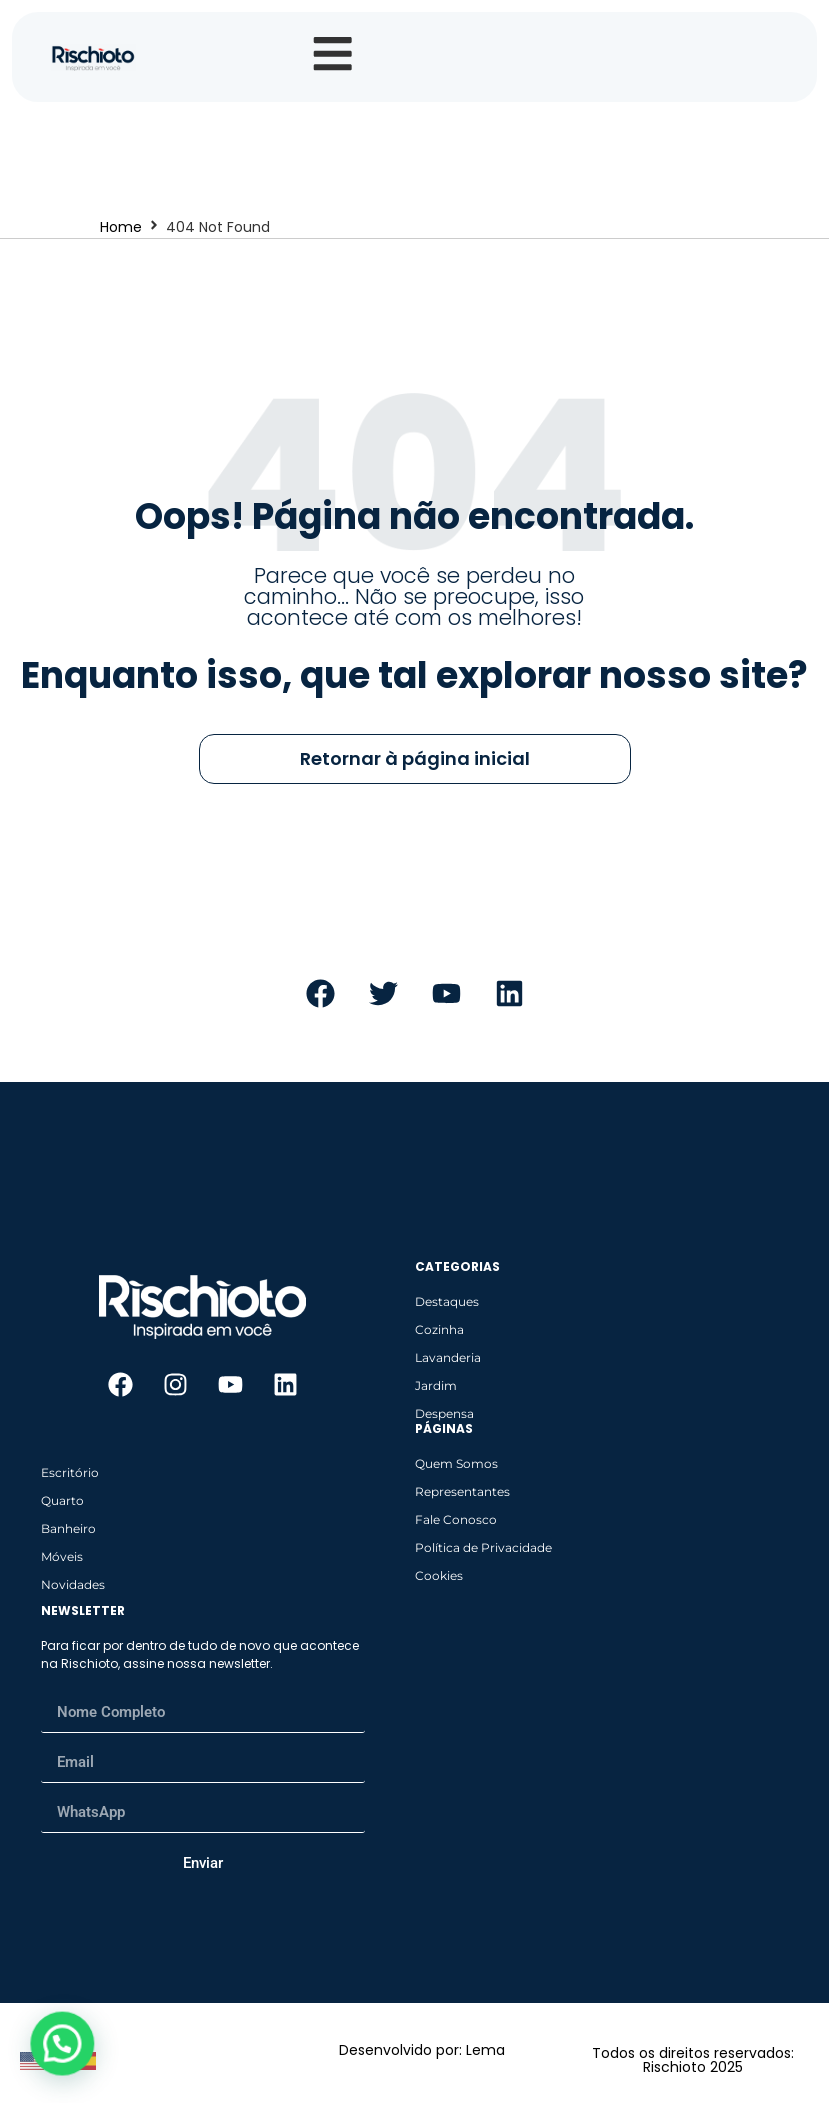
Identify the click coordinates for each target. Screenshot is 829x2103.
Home (121, 234)
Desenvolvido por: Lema (422, 2056)
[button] (61, 2043)
